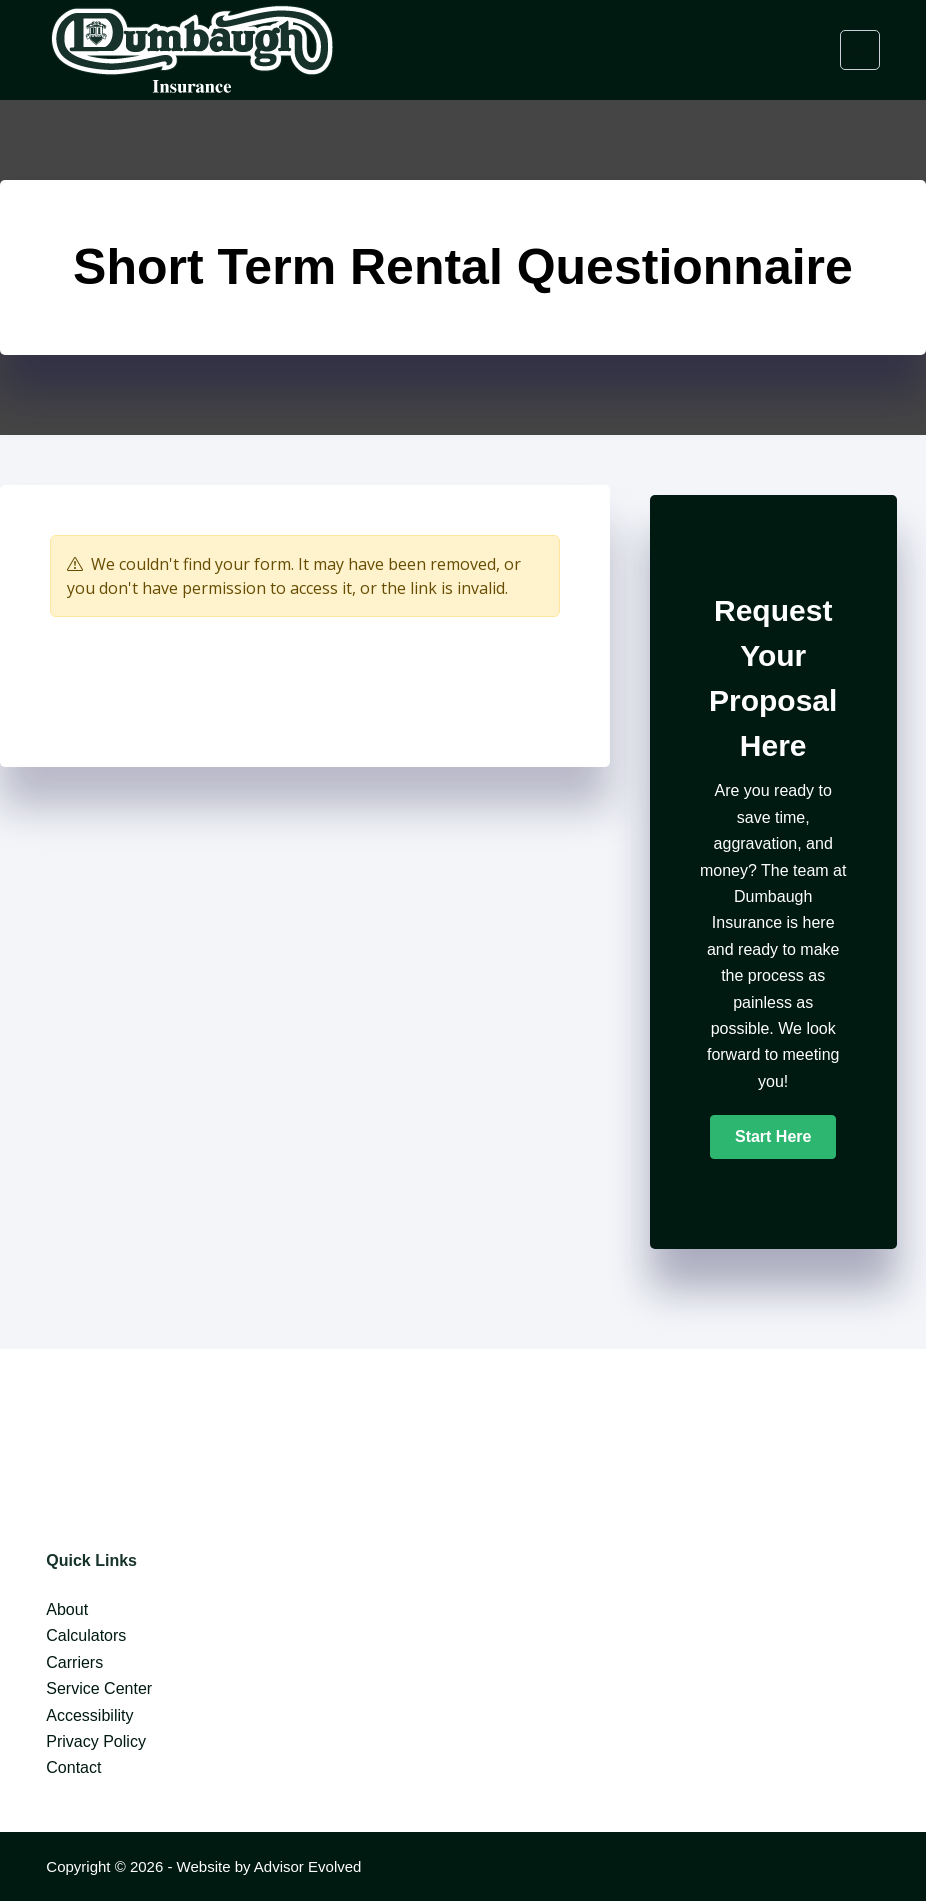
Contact (73, 1767)
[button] (773, 1137)
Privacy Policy (96, 1741)
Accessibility (89, 1715)
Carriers (74, 1662)
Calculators (86, 1635)
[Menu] (860, 50)
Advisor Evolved (308, 1866)
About (67, 1609)
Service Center (99, 1688)
